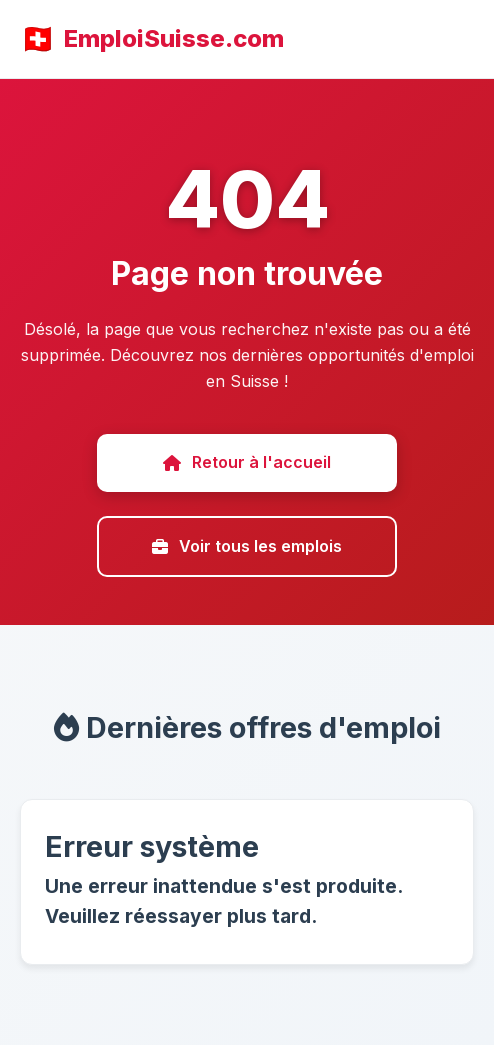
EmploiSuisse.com (174, 38)
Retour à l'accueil (247, 462)
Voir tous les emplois (247, 546)
